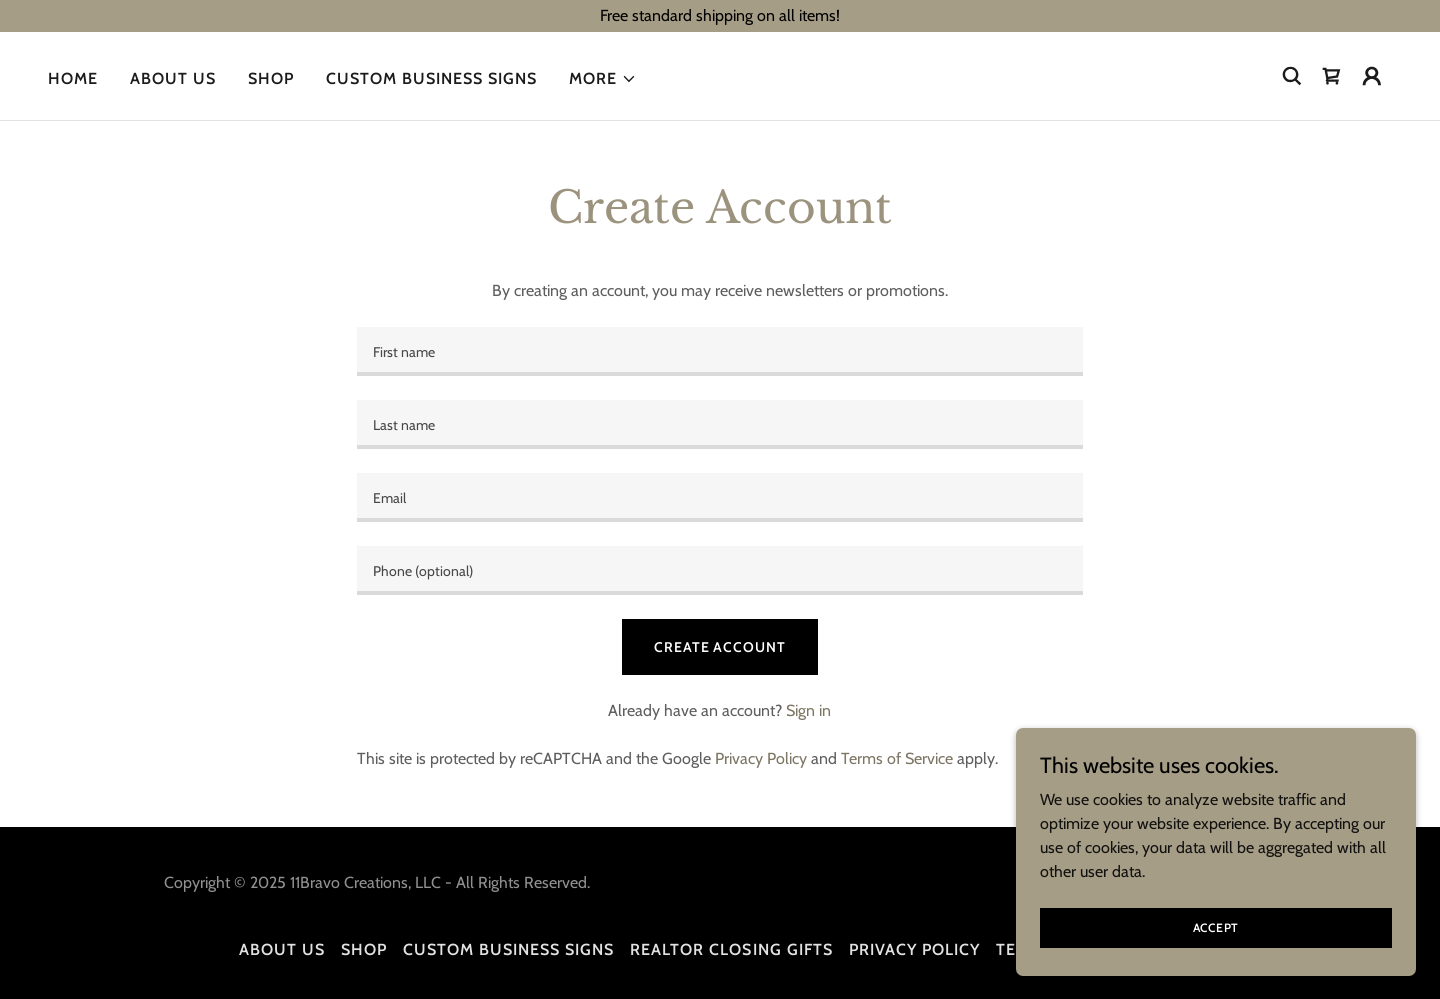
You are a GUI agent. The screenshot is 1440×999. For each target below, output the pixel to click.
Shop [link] (271, 78)
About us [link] (173, 78)
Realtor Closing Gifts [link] (731, 949)
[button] (603, 79)
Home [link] (73, 78)
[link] (1332, 76)
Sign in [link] (808, 710)
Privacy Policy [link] (761, 758)
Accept (1216, 927)
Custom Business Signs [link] (431, 78)
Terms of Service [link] (897, 758)
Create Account (719, 647)
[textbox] (719, 351)
